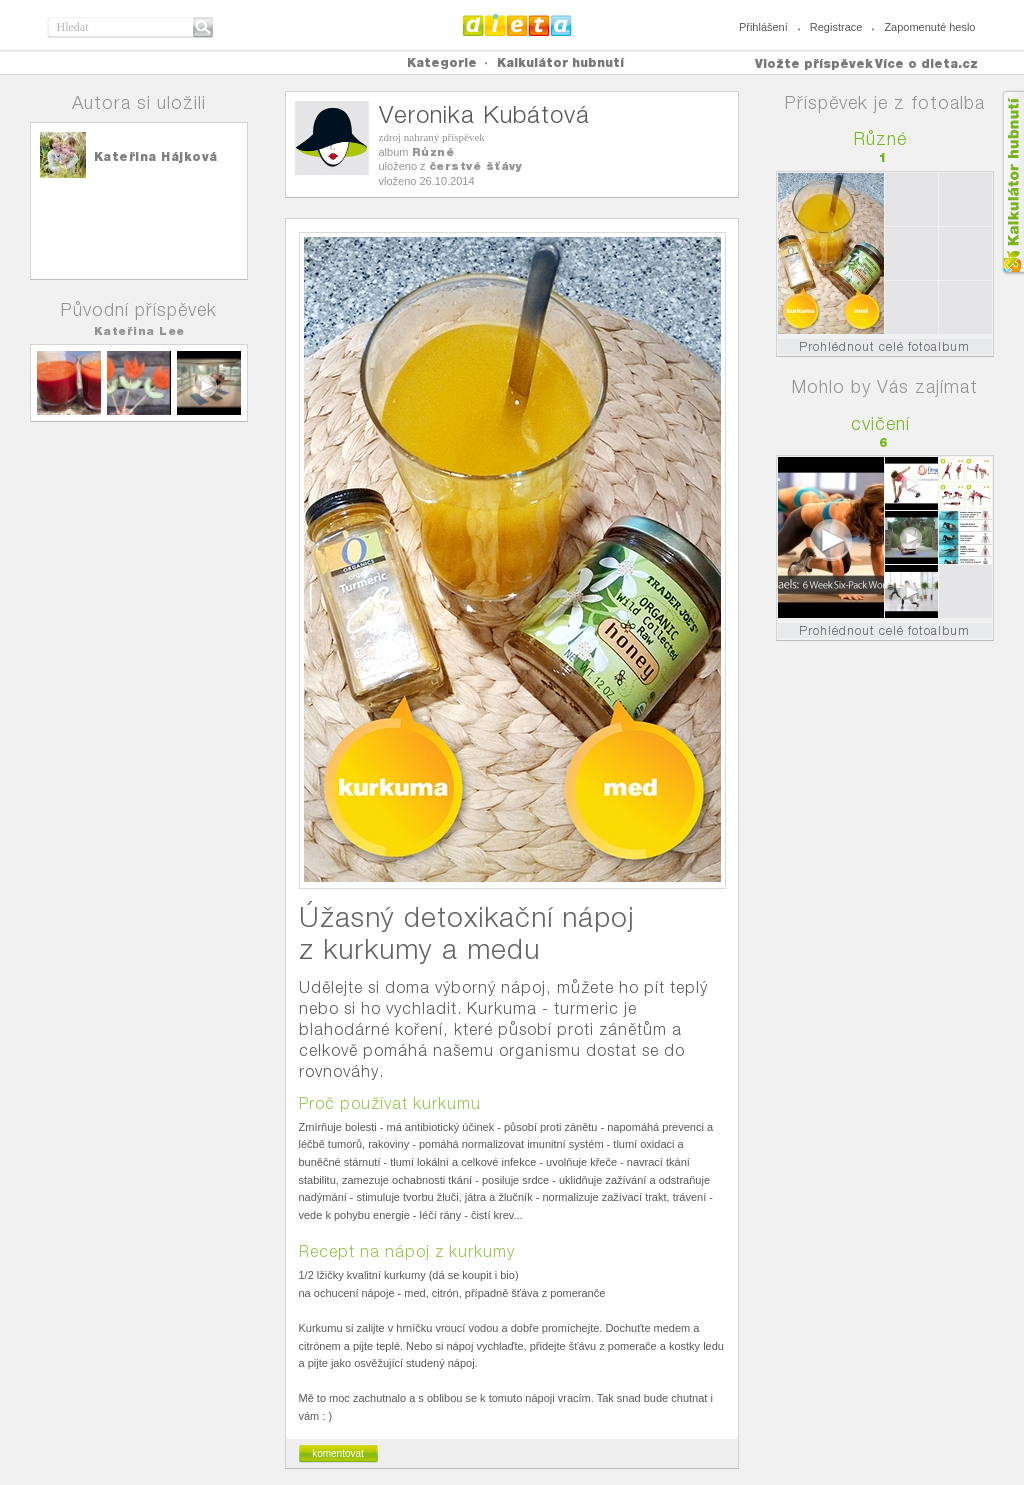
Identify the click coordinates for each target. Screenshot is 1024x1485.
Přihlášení (763, 27)
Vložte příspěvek (814, 63)
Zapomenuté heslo (929, 27)
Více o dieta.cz (926, 63)
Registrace (836, 27)
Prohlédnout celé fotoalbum (884, 346)
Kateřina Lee (139, 331)
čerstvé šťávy (476, 166)
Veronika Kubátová (484, 114)
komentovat (338, 1453)
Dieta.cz (517, 25)
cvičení (880, 423)
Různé (433, 152)
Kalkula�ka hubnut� (1012, 182)
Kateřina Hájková (156, 156)
